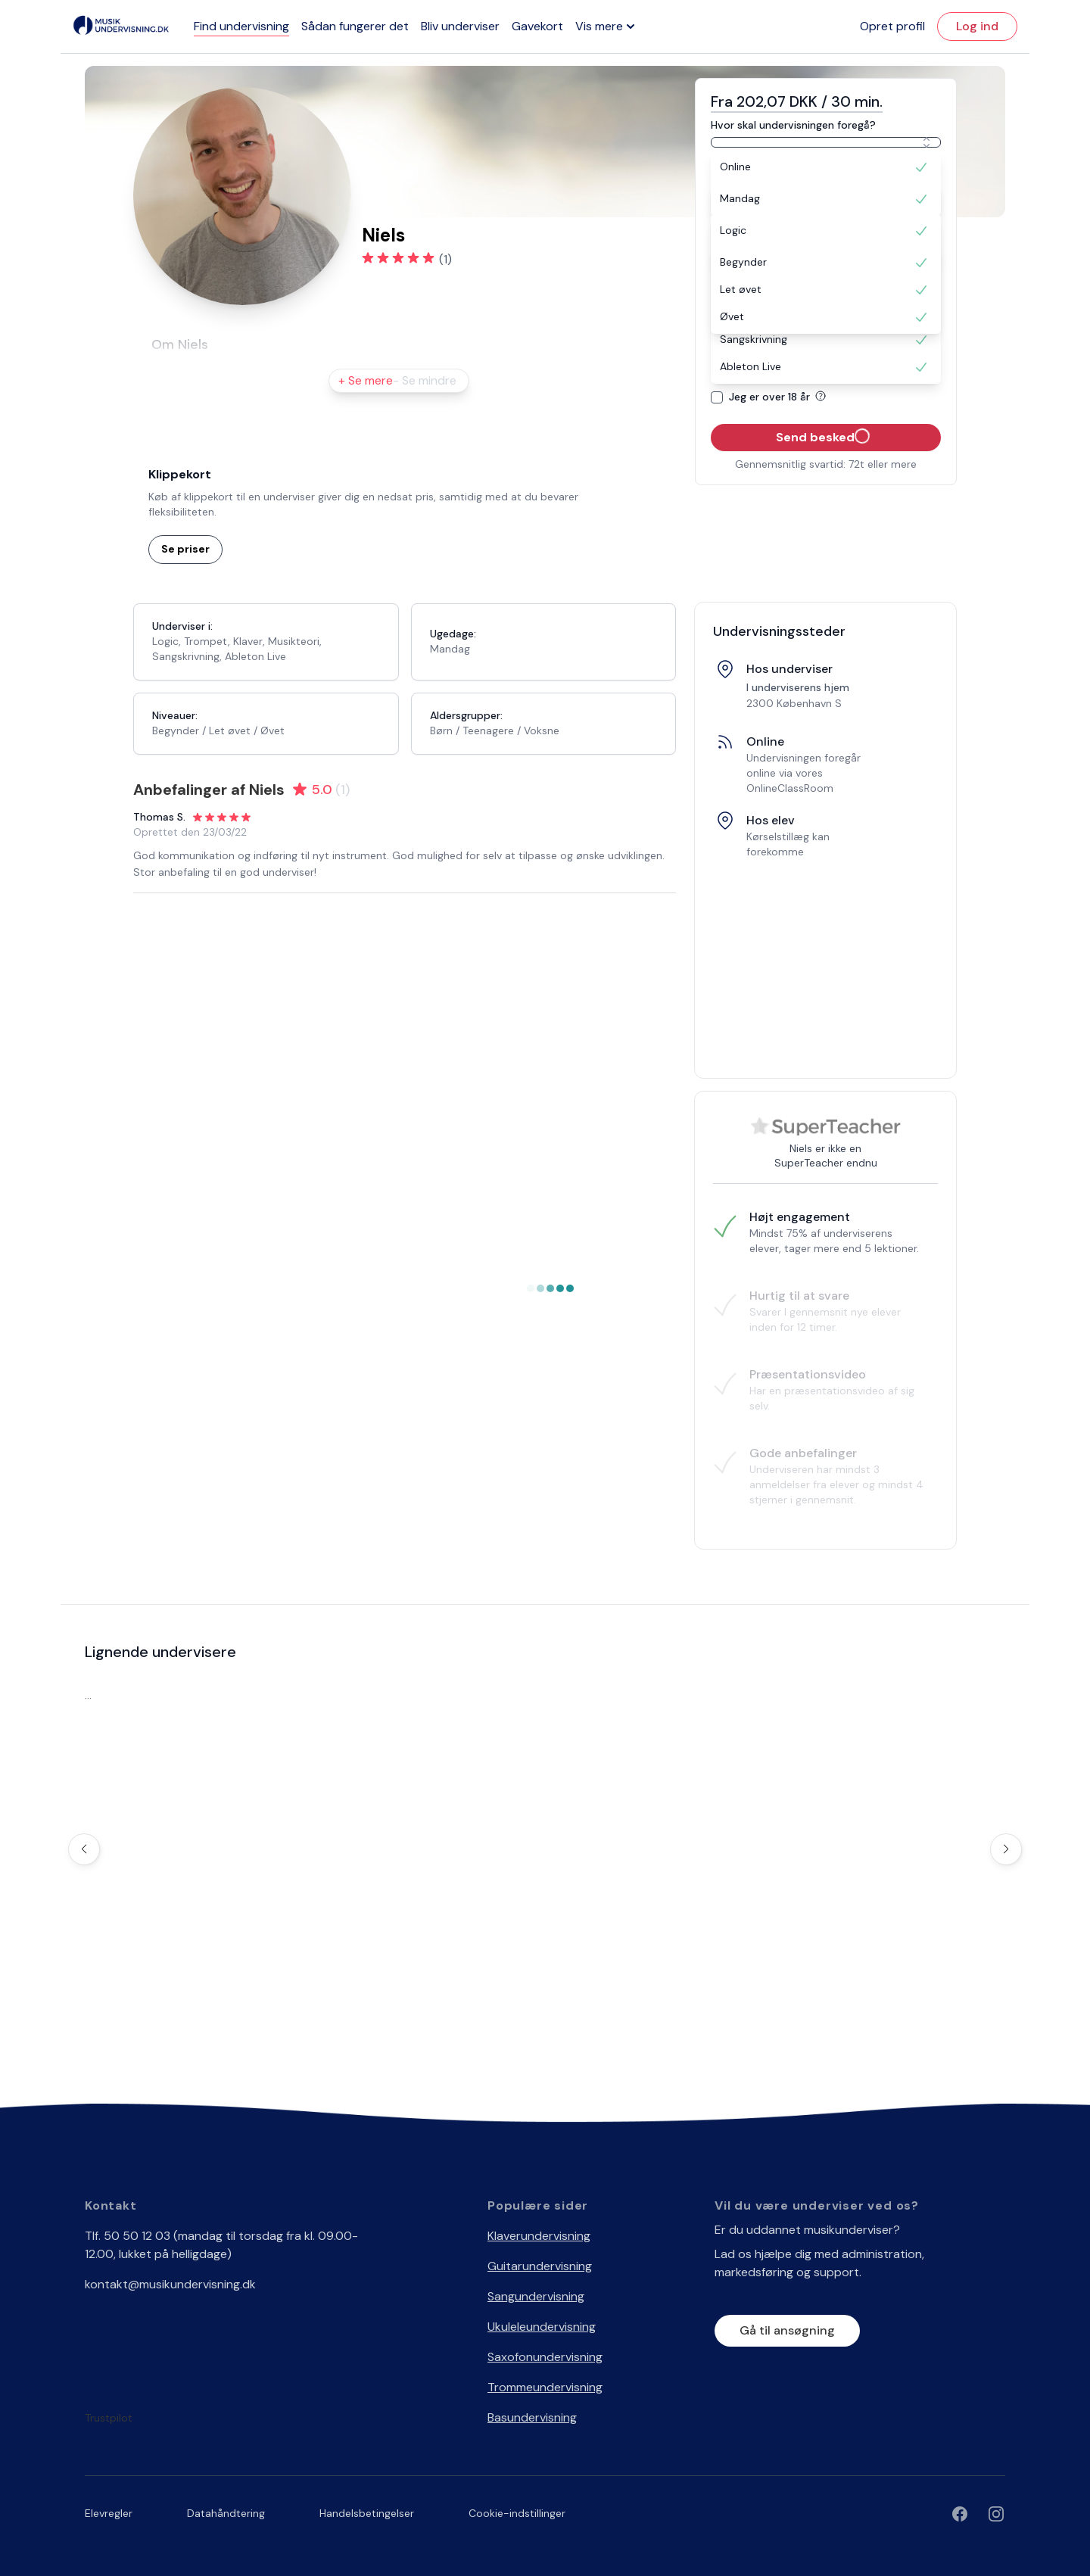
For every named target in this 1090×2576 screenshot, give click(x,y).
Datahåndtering (226, 2513)
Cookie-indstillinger (517, 2513)
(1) (445, 259)
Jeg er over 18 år (780, 396)
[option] (826, 167)
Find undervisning (241, 26)
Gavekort (537, 26)
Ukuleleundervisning (541, 2327)
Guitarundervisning (539, 2266)
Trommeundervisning (545, 2387)
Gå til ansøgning (787, 2330)
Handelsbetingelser (366, 2513)
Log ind (977, 26)
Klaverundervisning (538, 2236)
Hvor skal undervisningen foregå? (793, 125)
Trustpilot (108, 2418)
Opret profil (892, 26)
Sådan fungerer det (355, 26)
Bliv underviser (460, 26)
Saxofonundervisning (545, 2357)
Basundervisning (532, 2417)
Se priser (185, 549)
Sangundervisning (535, 2296)
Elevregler (108, 2513)
